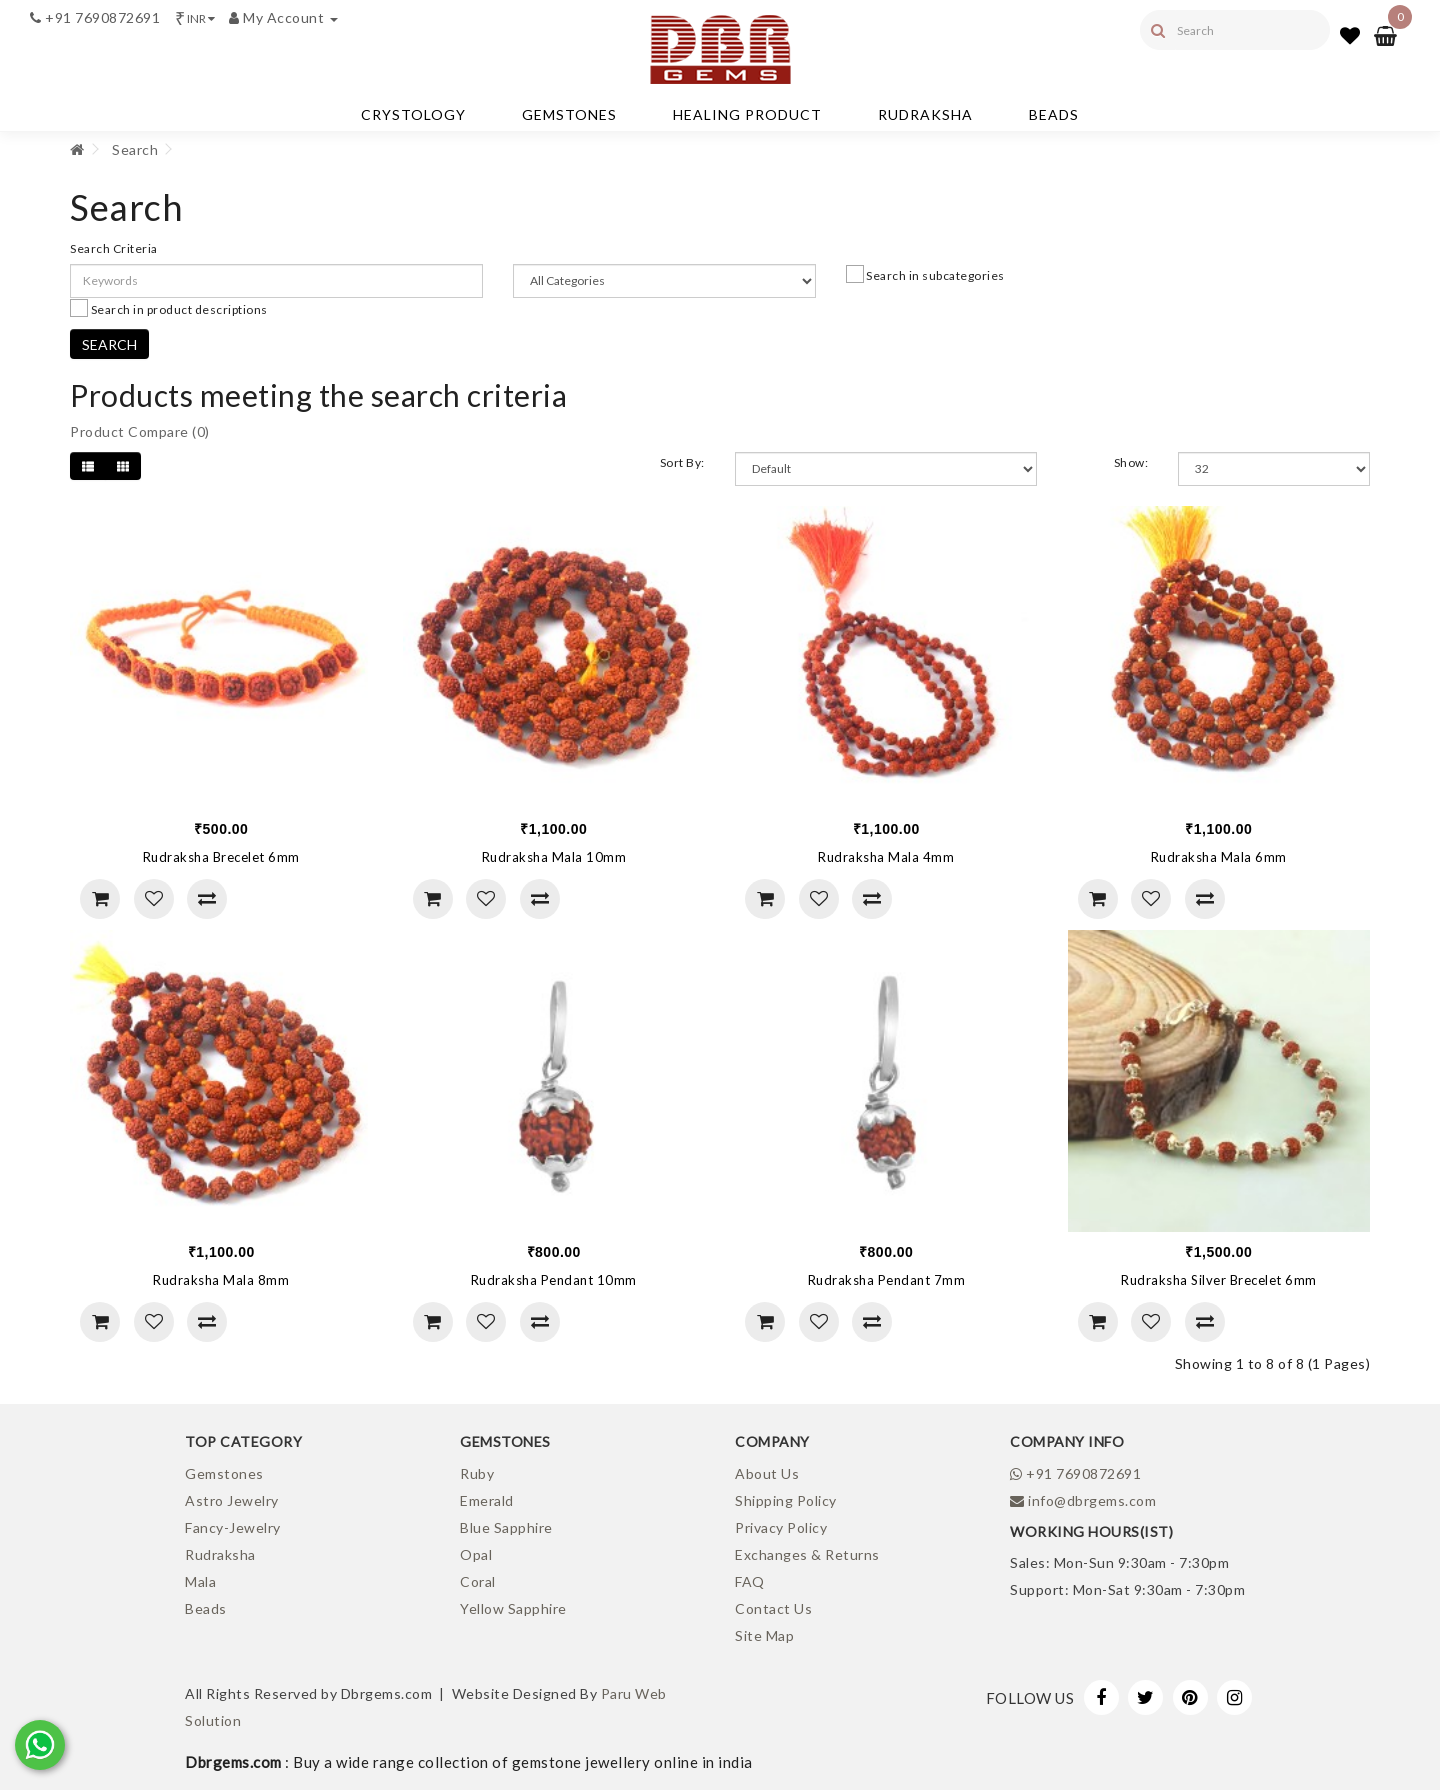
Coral (478, 1581)
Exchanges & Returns (807, 1554)
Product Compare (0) (140, 431)
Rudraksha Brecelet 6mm (221, 857)
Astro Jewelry (232, 1500)
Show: (1131, 462)
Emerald (487, 1500)
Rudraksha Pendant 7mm (887, 1280)
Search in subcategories (925, 274)
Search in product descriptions (169, 308)
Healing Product (747, 114)
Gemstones (569, 114)
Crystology (413, 114)
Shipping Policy (786, 1500)
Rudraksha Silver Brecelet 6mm (1219, 1280)
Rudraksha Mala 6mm (1219, 857)
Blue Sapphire (506, 1527)
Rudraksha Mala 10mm (554, 857)
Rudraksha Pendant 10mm (554, 1280)
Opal (476, 1554)
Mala (200, 1581)
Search (135, 149)
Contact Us (773, 1608)
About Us (767, 1473)
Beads (1054, 114)
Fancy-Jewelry (233, 1527)
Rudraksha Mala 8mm (221, 1280)
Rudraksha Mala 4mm (886, 857)
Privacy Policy (781, 1527)
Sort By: (682, 462)
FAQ (750, 1581)
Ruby (477, 1473)
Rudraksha (925, 114)
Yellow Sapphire (513, 1608)
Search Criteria (114, 248)
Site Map (764, 1635)
